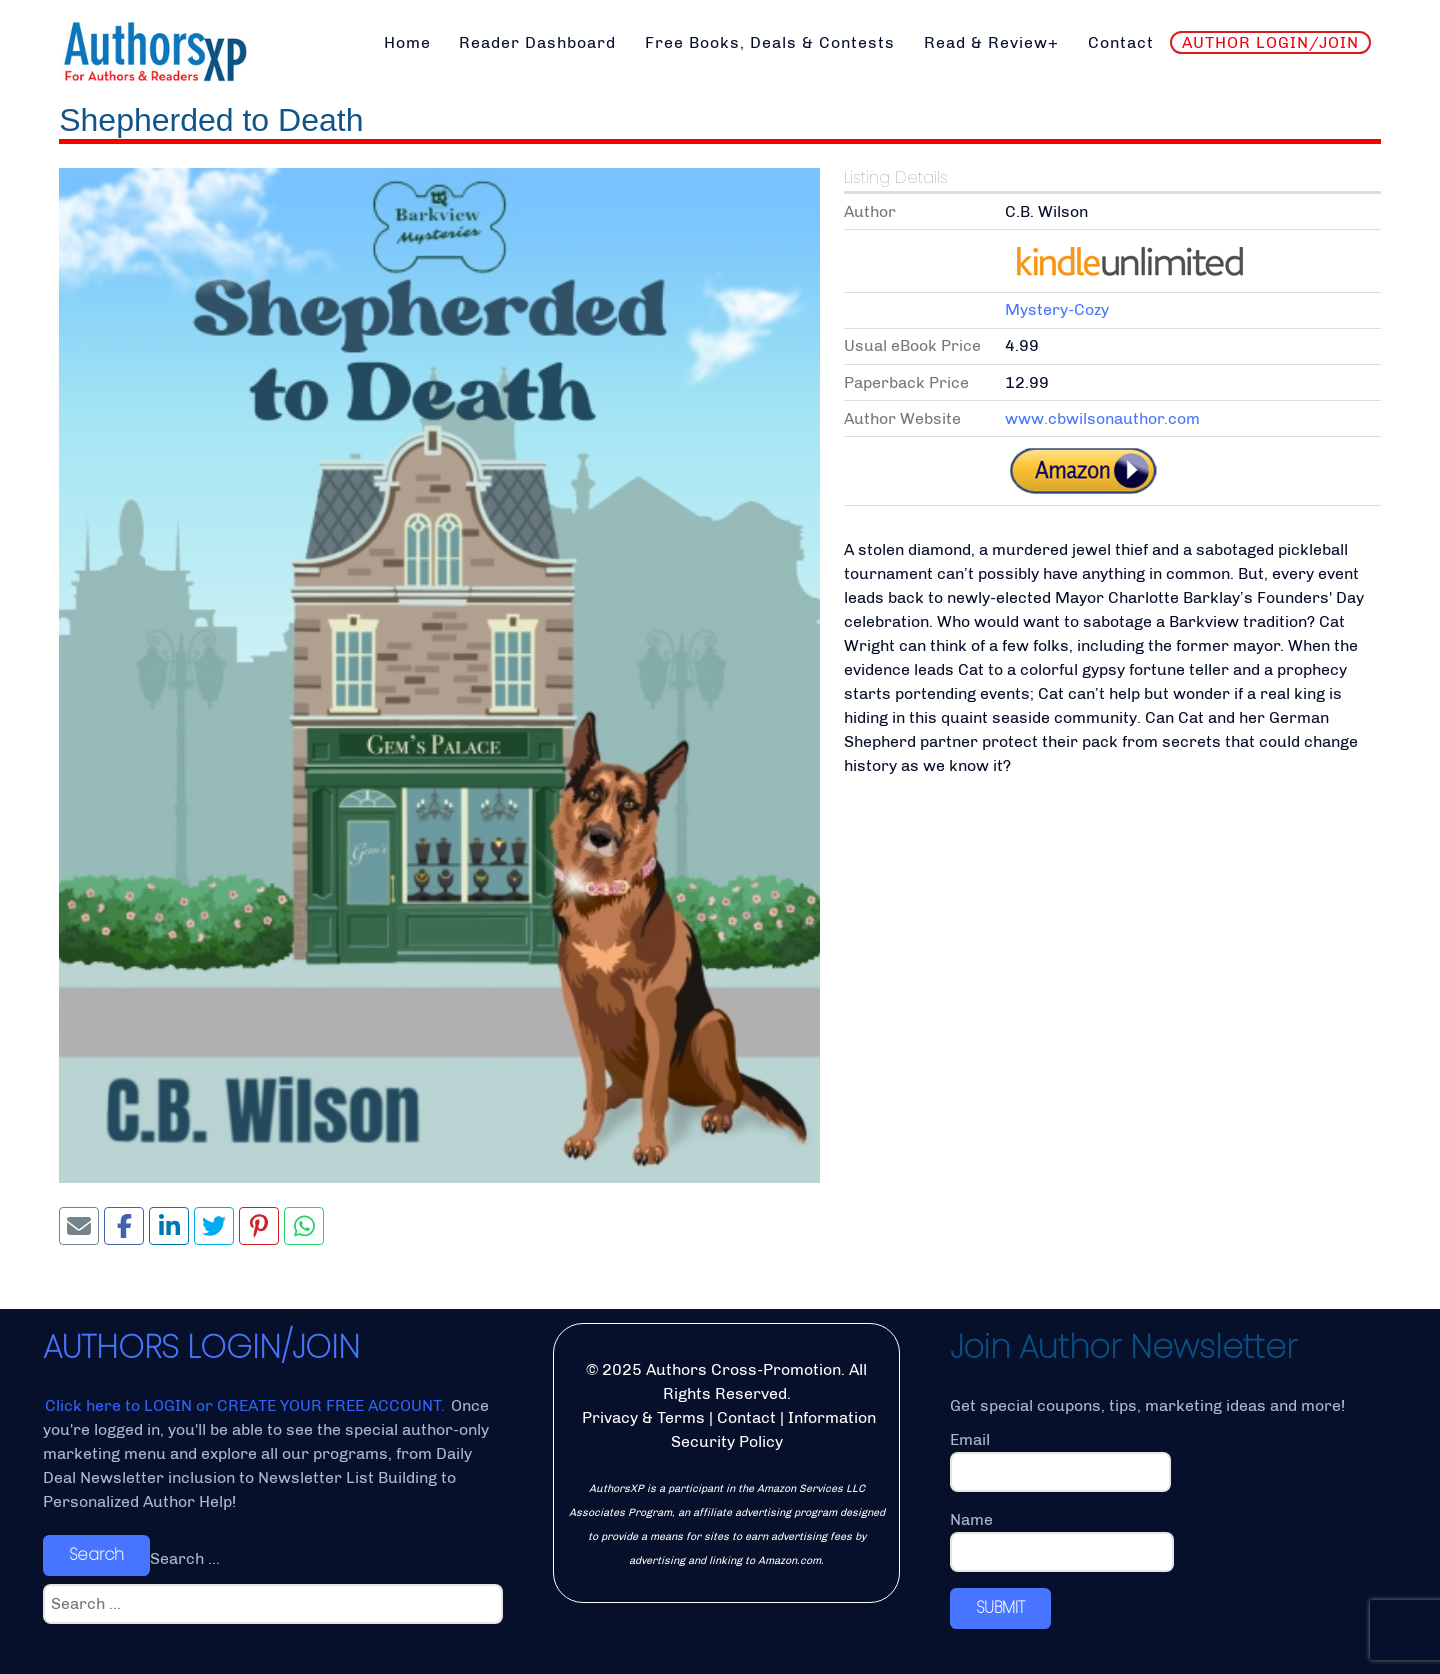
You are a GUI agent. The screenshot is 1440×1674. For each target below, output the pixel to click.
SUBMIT (1000, 1607)
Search (96, 1554)
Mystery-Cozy (1057, 309)
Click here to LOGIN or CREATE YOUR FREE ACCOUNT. (247, 1405)
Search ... (185, 1558)
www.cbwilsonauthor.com (1102, 418)
